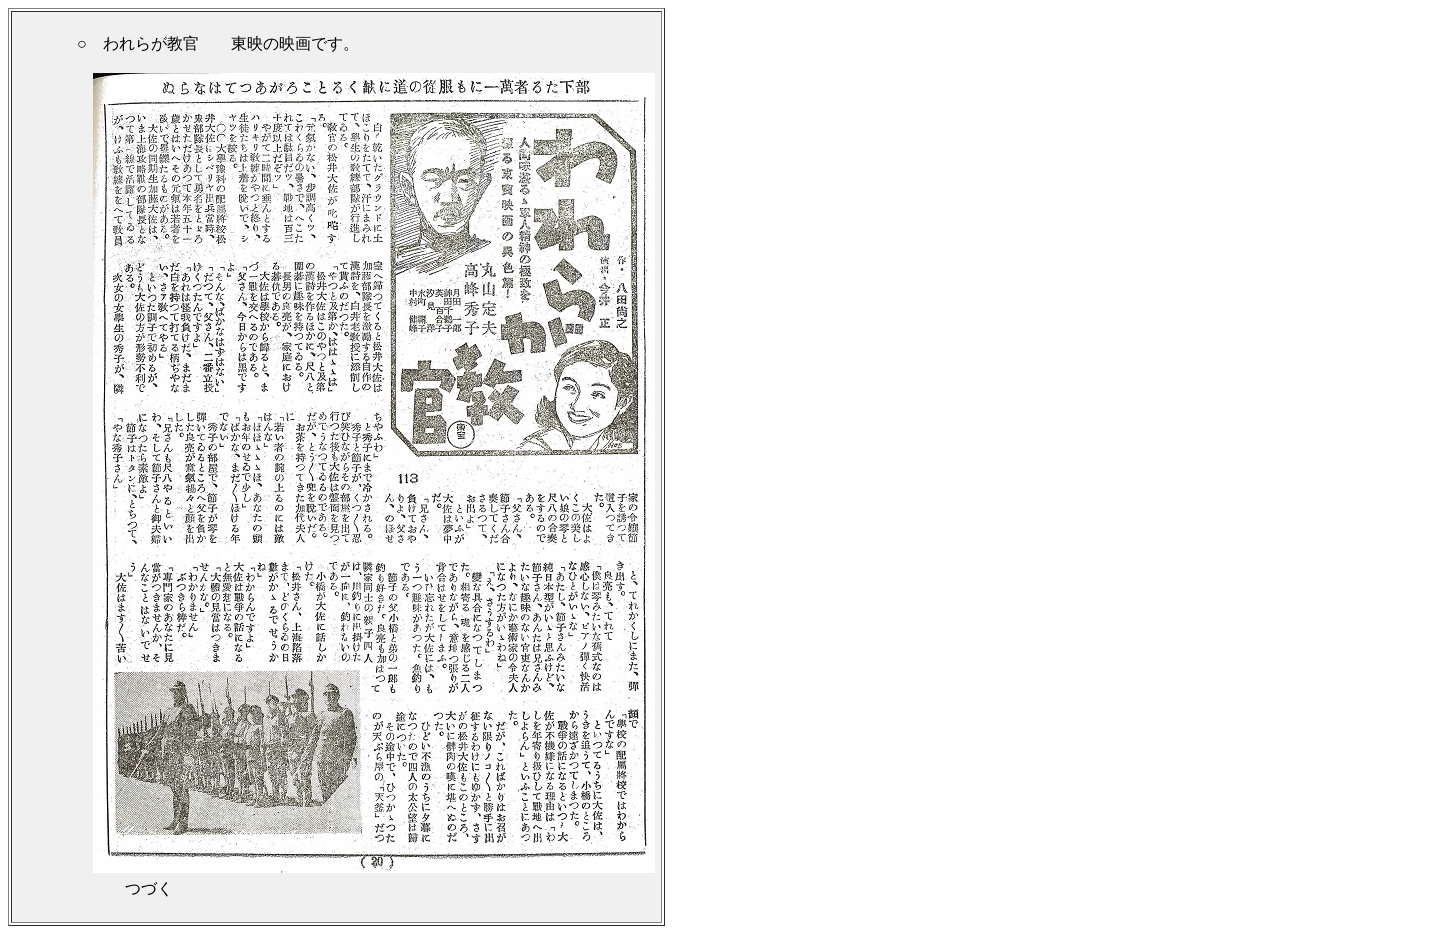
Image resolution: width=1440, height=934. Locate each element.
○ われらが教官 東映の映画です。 (218, 43)
